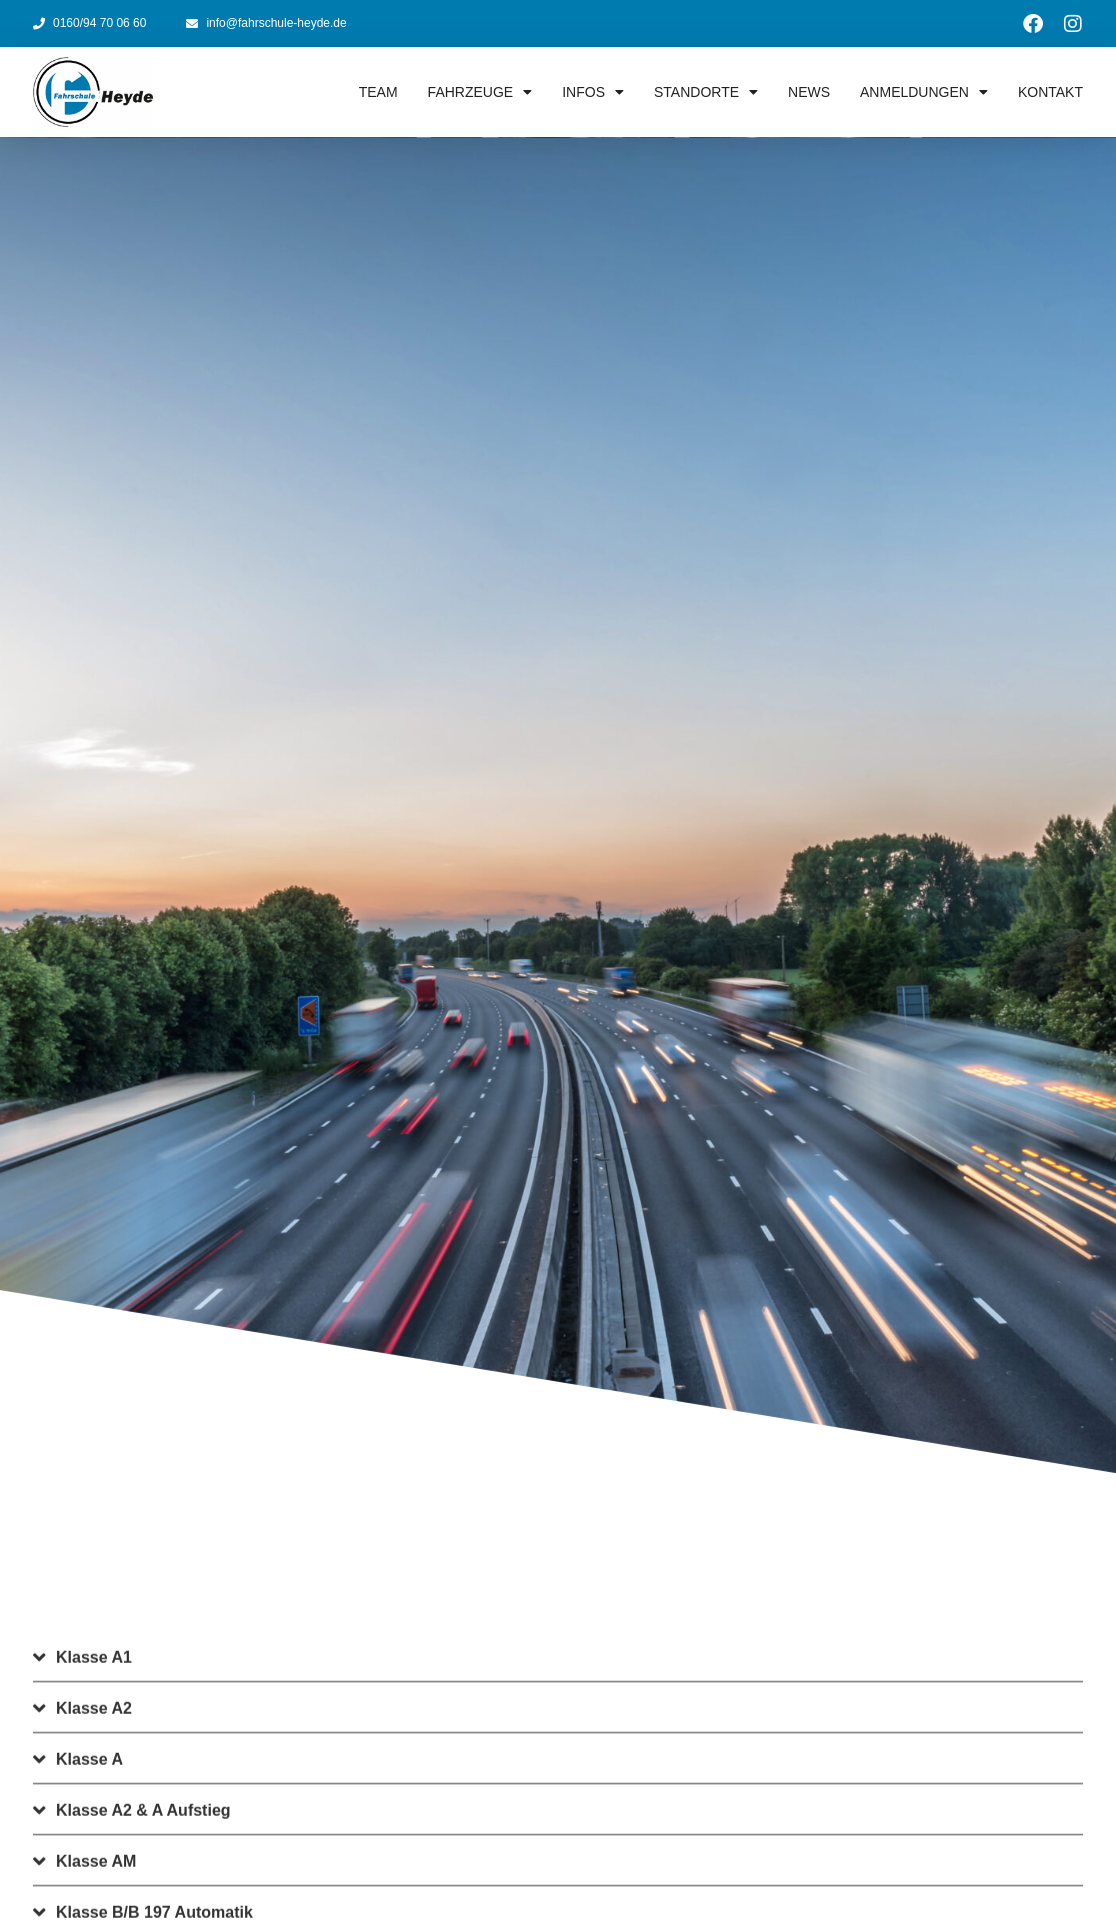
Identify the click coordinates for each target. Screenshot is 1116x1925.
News (809, 92)
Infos (593, 92)
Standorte (706, 92)
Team (378, 92)
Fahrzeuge (480, 92)
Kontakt (1050, 92)
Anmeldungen (924, 92)
